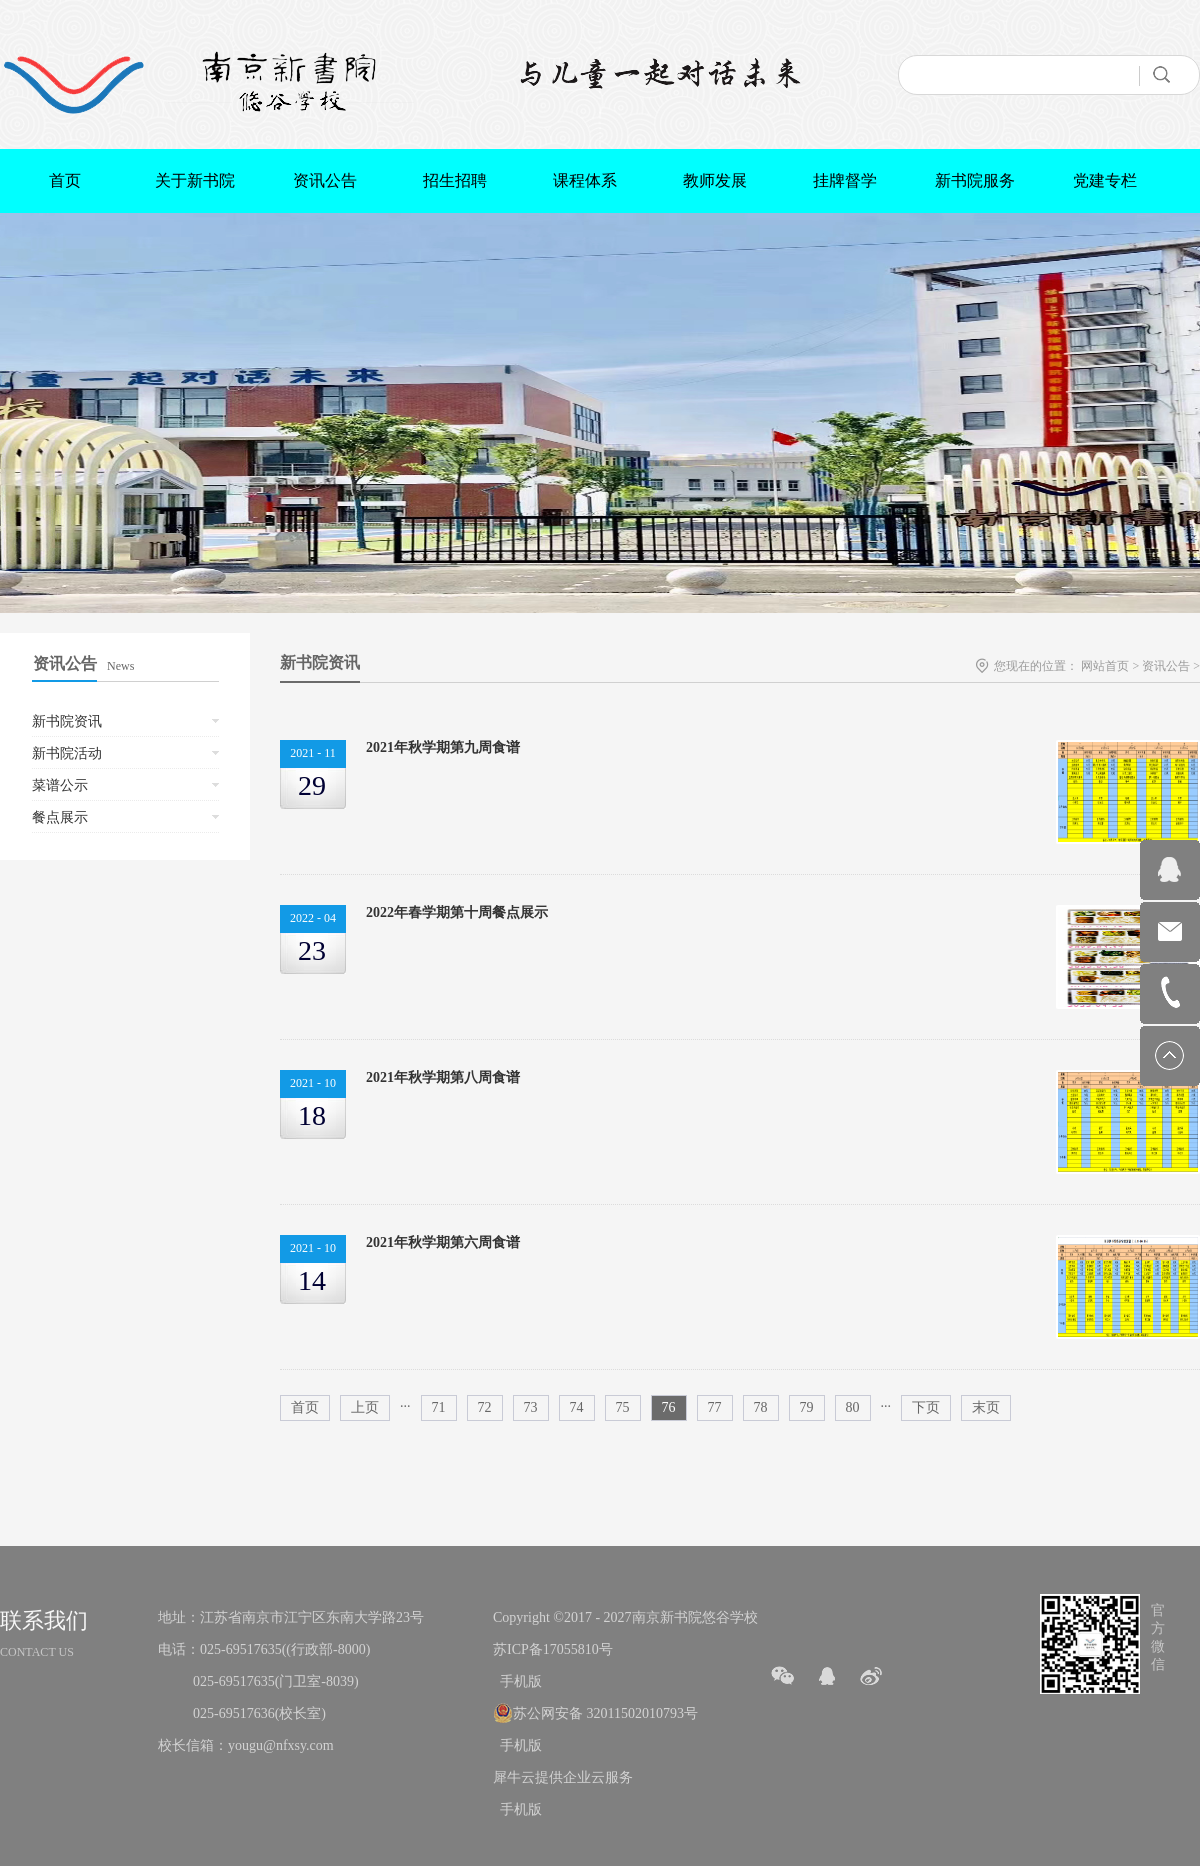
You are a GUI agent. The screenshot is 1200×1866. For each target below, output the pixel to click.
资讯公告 (1166, 666)
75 (623, 1407)
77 (715, 1407)
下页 (926, 1407)
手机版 (517, 1681)
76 (669, 1407)
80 (853, 1407)
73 (531, 1407)
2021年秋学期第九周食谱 (443, 747)
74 (577, 1407)
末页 (986, 1407)
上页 (365, 1407)
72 (485, 1407)
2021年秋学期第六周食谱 (443, 1242)
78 (761, 1407)
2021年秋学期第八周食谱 (443, 1077)
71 (439, 1407)
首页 (65, 180)
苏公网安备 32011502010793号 (605, 1713)
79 (807, 1407)
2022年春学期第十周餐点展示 (457, 912)
